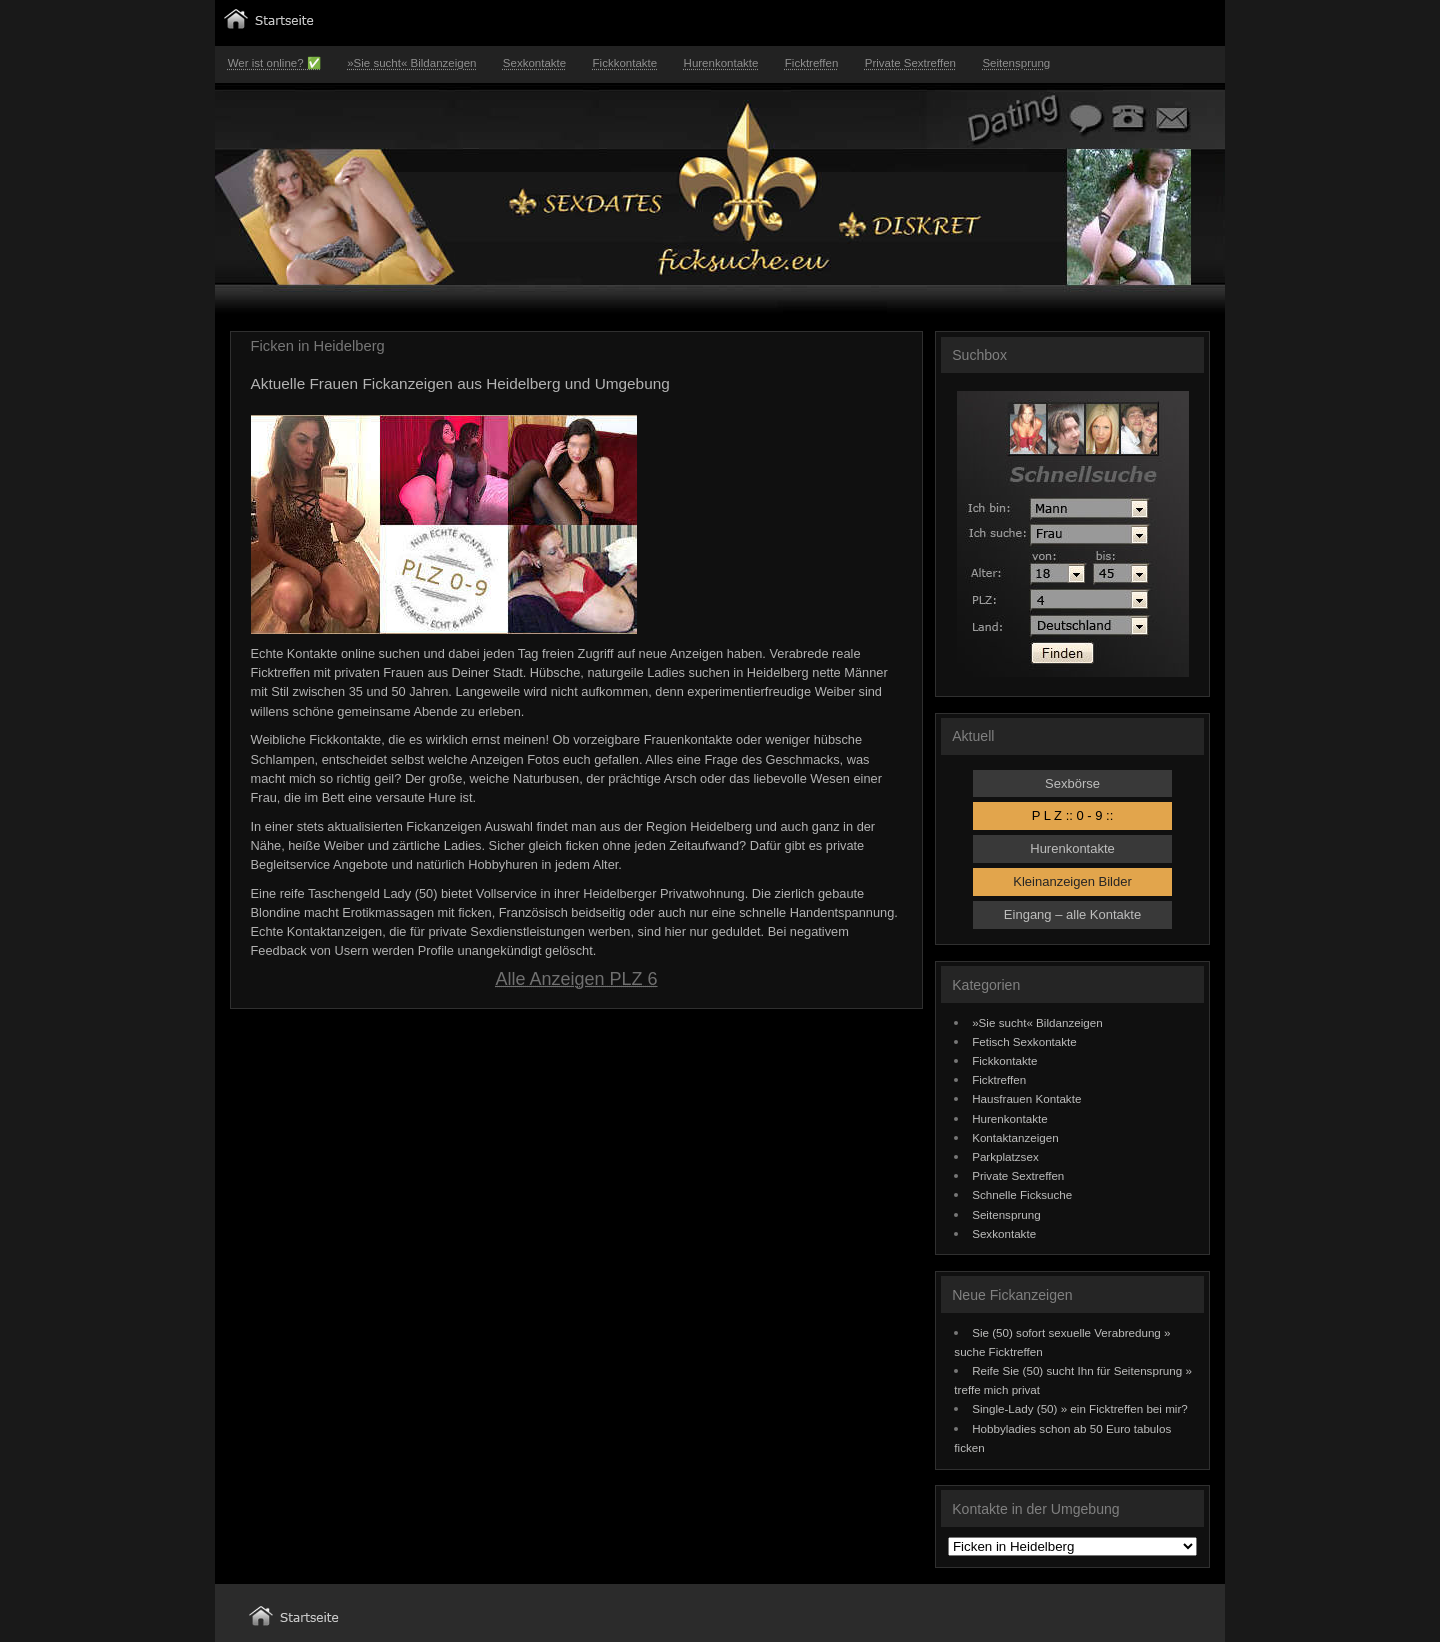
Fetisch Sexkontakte (1024, 1041)
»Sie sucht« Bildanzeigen (411, 63)
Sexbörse (1072, 783)
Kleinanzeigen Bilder (1072, 881)
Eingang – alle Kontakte (1072, 914)
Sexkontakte (534, 63)
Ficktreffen (812, 63)
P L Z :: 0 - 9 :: (1073, 815)
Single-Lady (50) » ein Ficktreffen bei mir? (1080, 1408)
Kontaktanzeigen (1015, 1137)
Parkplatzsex (1005, 1156)
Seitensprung (1016, 63)
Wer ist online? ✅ (274, 63)
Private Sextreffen (910, 63)
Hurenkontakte (721, 63)
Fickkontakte (625, 63)
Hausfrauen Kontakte (1026, 1098)
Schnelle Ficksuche (1022, 1194)
